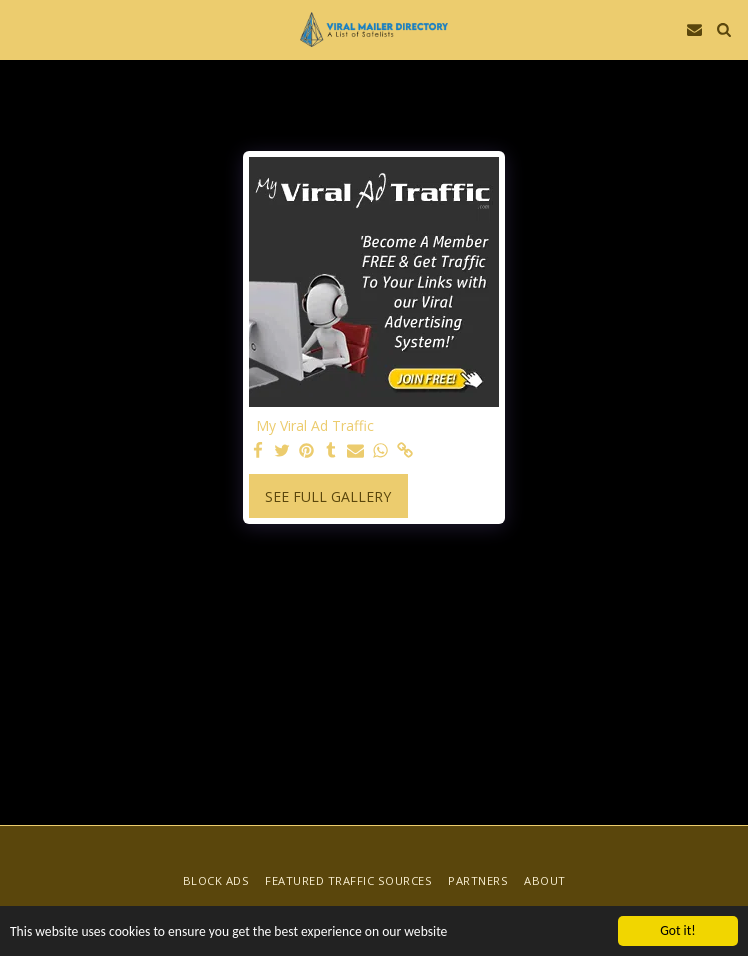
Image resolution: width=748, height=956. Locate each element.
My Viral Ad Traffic (315, 426)
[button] (22, 28)
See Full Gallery (328, 496)
